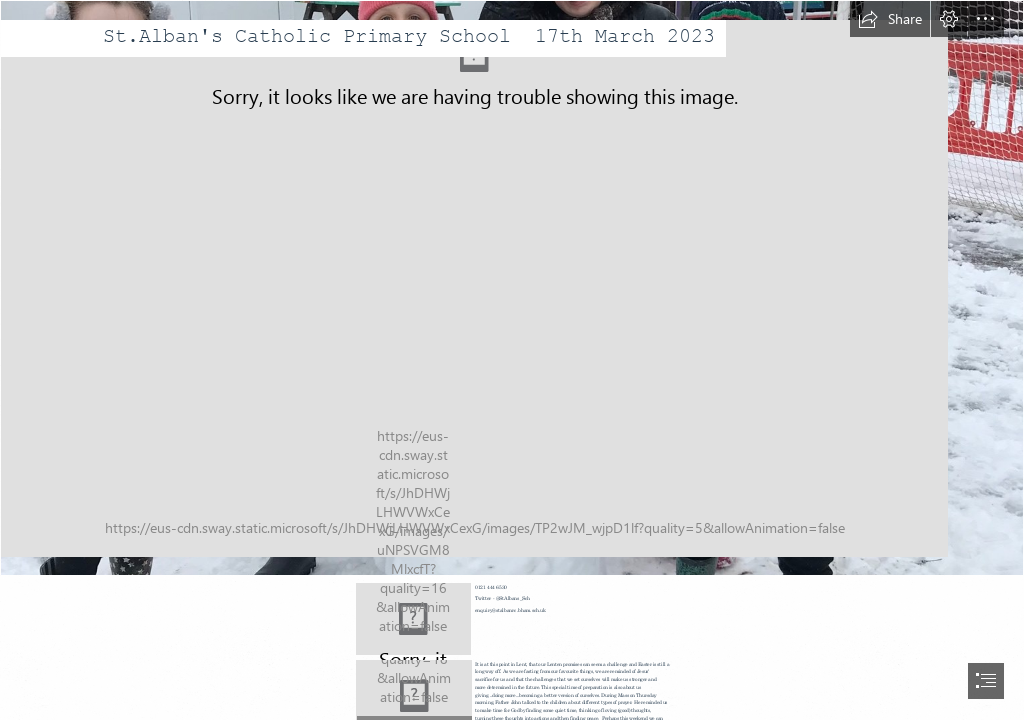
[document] (512, 360)
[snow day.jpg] (512, 288)
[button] (890, 19)
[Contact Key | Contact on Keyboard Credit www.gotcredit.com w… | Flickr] (413, 619)
